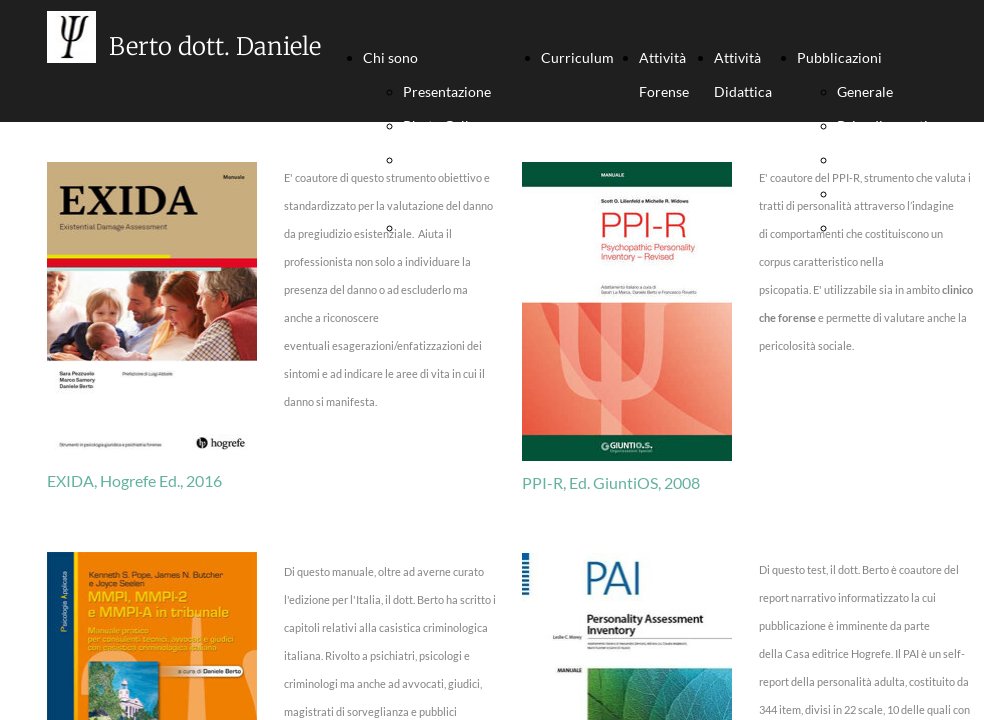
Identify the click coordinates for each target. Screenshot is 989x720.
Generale (865, 91)
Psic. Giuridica (882, 159)
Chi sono (390, 57)
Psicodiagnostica (889, 125)
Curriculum (577, 57)
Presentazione (447, 91)
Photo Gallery (446, 125)
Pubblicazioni (839, 57)
